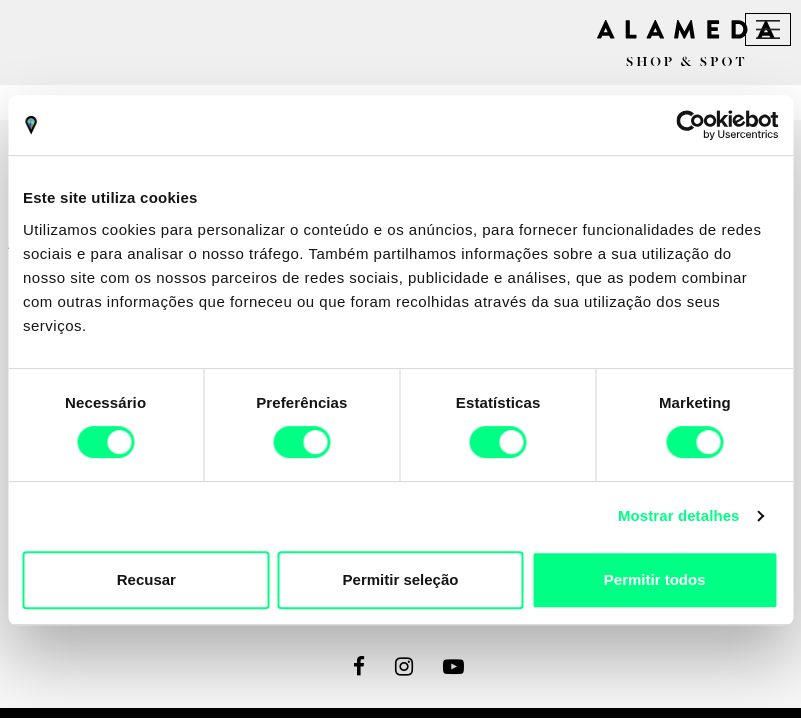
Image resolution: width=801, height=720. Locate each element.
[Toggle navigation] (768, 29)
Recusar (146, 579)
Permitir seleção (401, 579)
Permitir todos (655, 579)
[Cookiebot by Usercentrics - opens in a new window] (690, 125)
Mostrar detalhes (679, 515)
